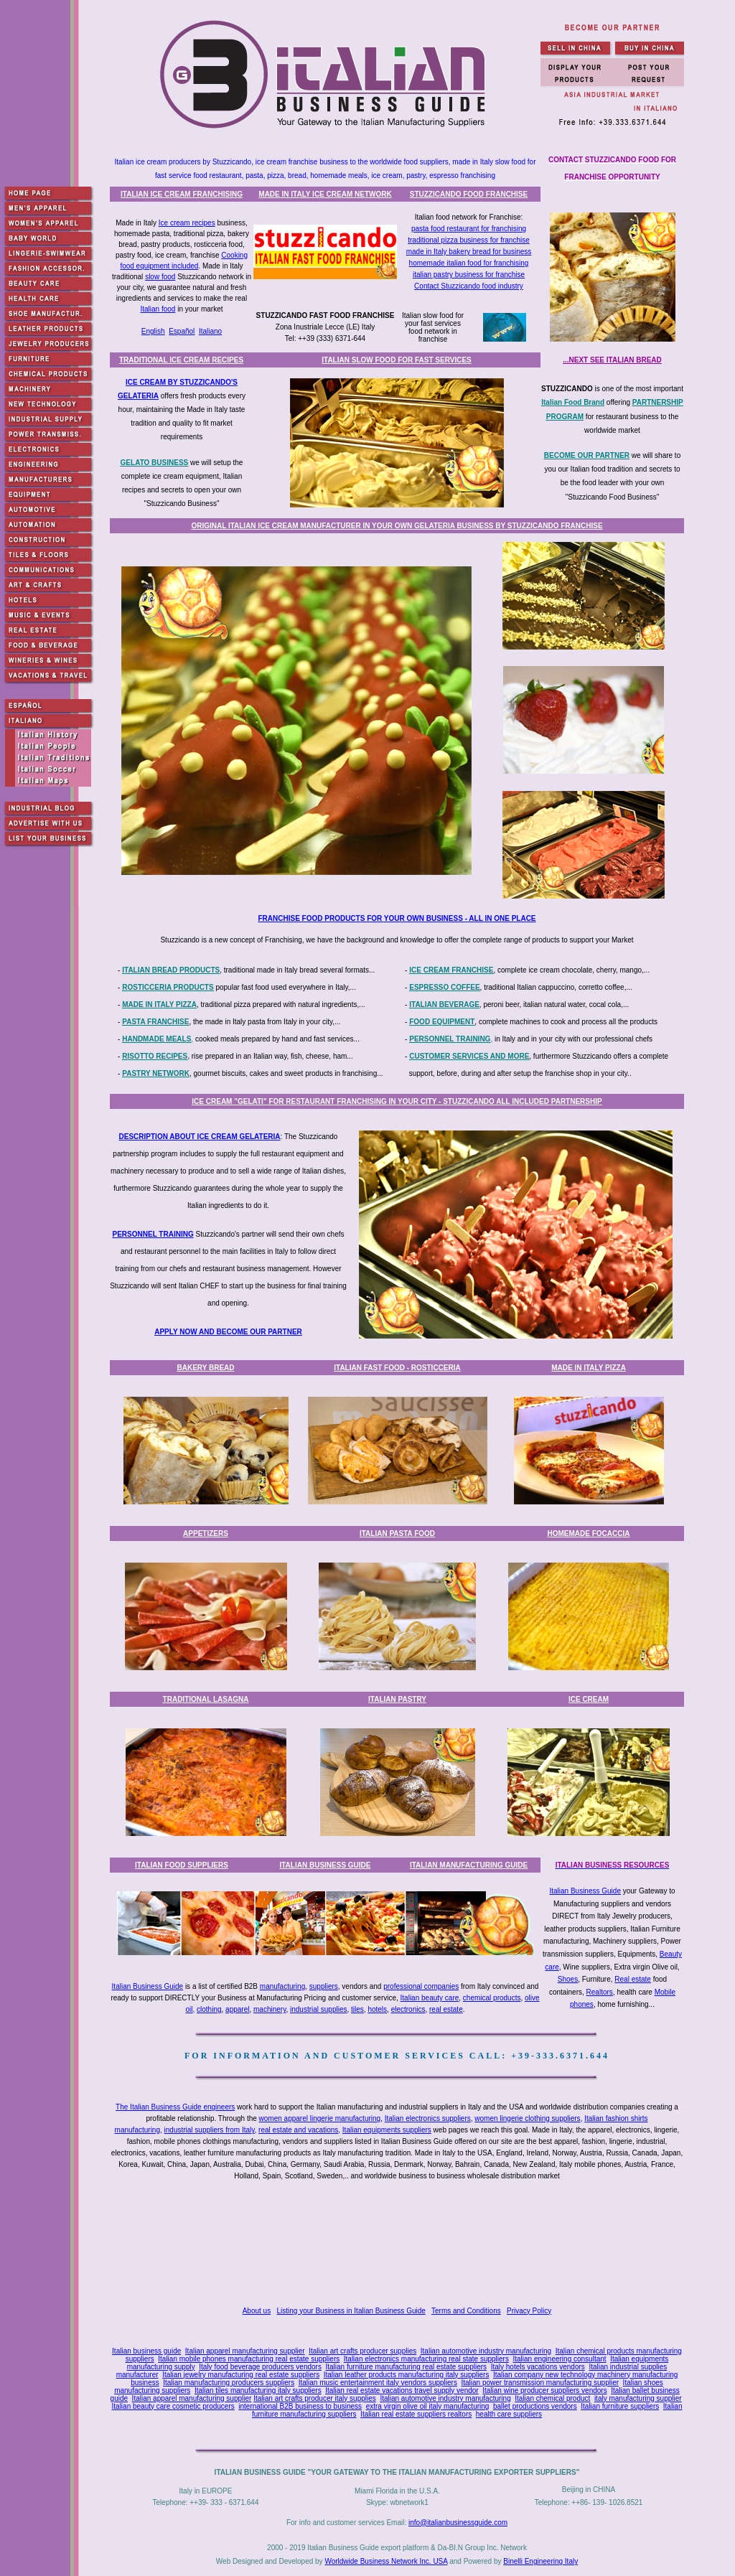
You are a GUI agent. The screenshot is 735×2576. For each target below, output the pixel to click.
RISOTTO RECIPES (154, 1056)
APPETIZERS (205, 1533)
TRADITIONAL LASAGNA (206, 1699)
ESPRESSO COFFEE (444, 987)
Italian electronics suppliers (428, 2118)
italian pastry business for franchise (469, 274)
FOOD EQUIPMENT (441, 1022)
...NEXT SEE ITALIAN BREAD (612, 360)
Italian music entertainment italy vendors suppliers (378, 2383)
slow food (160, 277)
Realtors (599, 1992)
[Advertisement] (400, 2245)
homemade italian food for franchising (469, 263)
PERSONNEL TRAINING (449, 1039)
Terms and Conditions (466, 2311)
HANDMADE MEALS (156, 1039)
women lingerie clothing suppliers (527, 2118)
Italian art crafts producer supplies (362, 2351)
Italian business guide (146, 2351)
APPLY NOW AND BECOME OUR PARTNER (228, 1332)
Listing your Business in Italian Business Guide (351, 2311)
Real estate (632, 1979)
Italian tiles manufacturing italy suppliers (258, 2390)
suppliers (323, 1986)
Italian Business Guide (585, 1891)
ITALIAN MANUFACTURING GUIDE (469, 1865)
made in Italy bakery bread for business (469, 252)
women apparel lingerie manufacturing (320, 2118)
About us (257, 2311)
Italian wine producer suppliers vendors (544, 2390)
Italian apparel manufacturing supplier (245, 2351)
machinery (269, 2009)
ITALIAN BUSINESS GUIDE (324, 1865)
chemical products (492, 1998)
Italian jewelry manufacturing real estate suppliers (240, 2375)
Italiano (210, 331)
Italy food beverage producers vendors (260, 2367)
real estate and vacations (298, 2130)
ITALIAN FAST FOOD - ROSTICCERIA (397, 1368)
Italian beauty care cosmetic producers (173, 2406)
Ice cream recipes (187, 223)
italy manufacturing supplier (638, 2398)
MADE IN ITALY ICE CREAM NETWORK (324, 194)
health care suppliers (509, 2414)
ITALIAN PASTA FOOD (397, 1533)
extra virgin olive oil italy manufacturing (428, 2406)
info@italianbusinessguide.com (457, 2522)
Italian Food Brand (572, 402)
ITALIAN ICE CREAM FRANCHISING (182, 194)
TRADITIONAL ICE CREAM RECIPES (181, 360)
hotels (377, 2009)
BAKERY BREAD (205, 1368)
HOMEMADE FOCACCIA (589, 1533)
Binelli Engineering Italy (540, 2561)
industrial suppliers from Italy (209, 2130)
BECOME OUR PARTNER (586, 455)
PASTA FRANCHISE (155, 1022)
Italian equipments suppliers (386, 2130)
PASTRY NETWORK (155, 1073)
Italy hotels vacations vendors (538, 2367)
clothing (209, 2009)
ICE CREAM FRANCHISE (451, 970)
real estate (446, 2009)
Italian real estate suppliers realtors (416, 2414)
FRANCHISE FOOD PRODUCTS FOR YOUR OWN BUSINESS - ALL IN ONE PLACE (396, 918)
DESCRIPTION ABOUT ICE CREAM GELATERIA (200, 1137)
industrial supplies (318, 2009)
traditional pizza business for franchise (469, 240)
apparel (237, 2009)
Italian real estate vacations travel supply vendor (401, 2390)
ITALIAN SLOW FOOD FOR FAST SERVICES (397, 360)
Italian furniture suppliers (620, 2406)
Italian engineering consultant (559, 2359)
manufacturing (282, 1986)
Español (182, 331)
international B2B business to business (300, 2406)
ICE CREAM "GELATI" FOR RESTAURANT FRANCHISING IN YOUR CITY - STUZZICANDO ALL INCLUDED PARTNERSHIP (396, 1101)
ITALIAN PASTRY (397, 1699)
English (153, 331)
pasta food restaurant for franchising (468, 229)
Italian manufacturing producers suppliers (228, 2383)
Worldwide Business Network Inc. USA (385, 2561)
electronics (408, 2009)
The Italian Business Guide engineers (175, 2107)
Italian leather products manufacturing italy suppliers (407, 2375)
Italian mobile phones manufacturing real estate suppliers (249, 2359)
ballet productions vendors (535, 2406)
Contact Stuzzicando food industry (468, 286)
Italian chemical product (552, 2398)
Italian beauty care (430, 1998)
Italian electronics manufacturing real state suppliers (426, 2359)
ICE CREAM (588, 1699)
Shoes (568, 1979)
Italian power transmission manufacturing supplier (540, 2383)
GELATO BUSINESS (155, 463)
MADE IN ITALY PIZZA (159, 1004)
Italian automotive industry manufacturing (486, 2351)
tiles (357, 2009)
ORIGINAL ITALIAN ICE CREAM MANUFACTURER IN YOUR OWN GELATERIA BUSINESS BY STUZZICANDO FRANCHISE (396, 526)
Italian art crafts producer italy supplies (314, 2398)
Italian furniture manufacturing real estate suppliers (406, 2367)
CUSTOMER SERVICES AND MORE (469, 1056)
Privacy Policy (529, 2311)
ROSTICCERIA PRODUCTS (167, 987)
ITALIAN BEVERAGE (444, 1004)
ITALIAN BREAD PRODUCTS (171, 970)
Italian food (157, 309)
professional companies (421, 1986)
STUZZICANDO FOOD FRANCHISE (469, 194)
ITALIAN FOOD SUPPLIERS (181, 1865)
